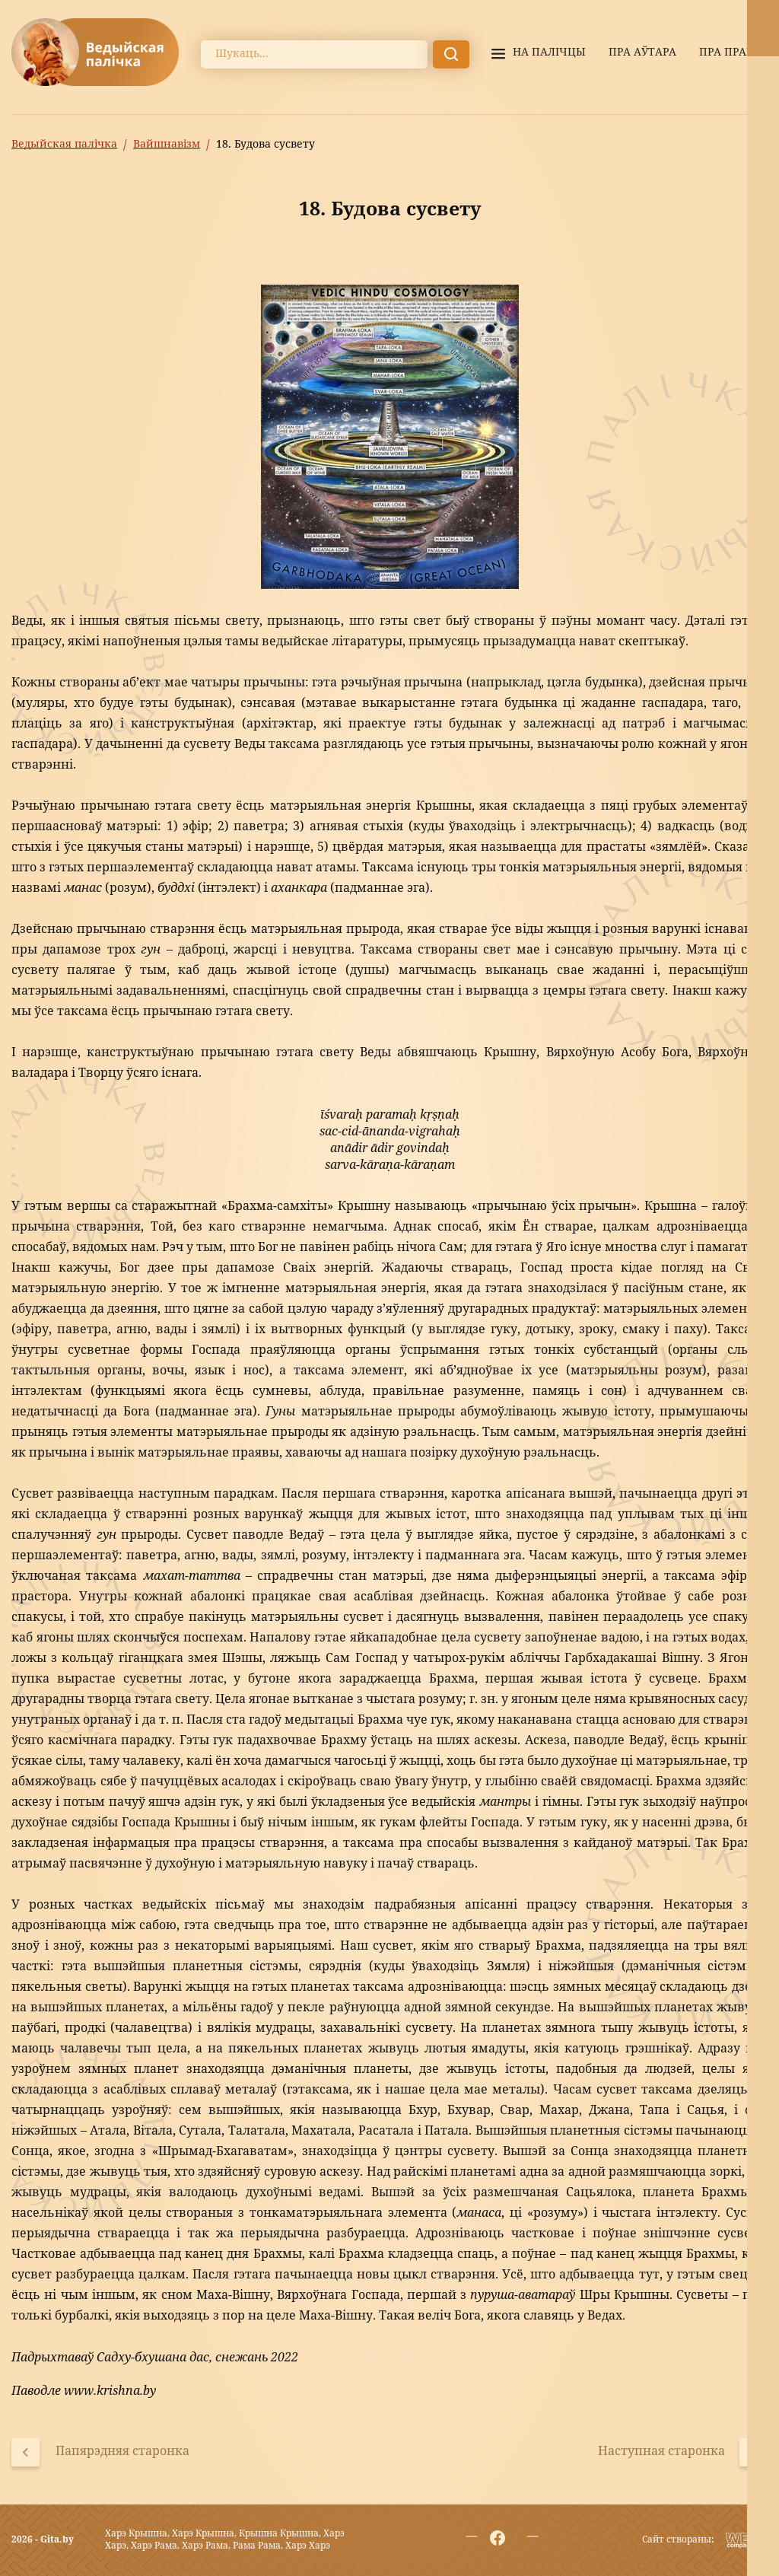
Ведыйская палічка (64, 144)
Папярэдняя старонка (122, 2453)
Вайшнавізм (166, 144)
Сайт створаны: (678, 2540)
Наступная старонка (661, 2453)
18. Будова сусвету (265, 144)
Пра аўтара (642, 52)
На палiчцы (549, 52)
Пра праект (733, 52)
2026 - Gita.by (42, 2540)
